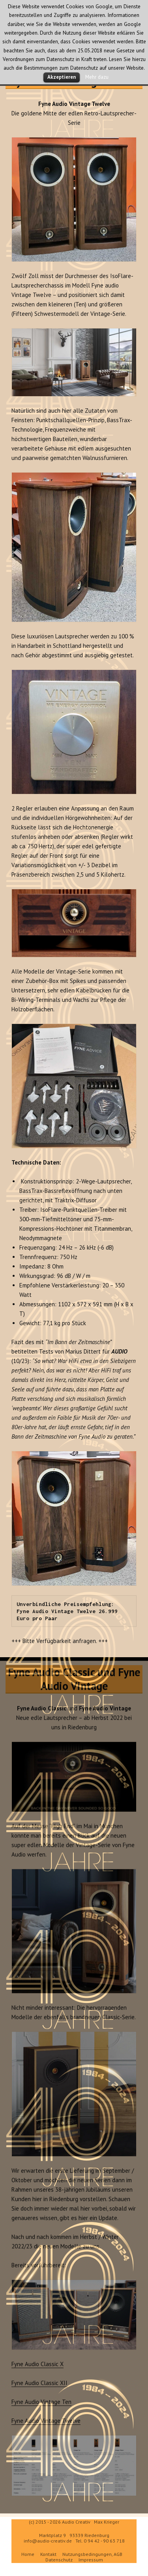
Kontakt (48, 2554)
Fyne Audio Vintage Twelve (46, 2424)
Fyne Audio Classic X (37, 2368)
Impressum (91, 2560)
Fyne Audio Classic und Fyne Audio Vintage (74, 1683)
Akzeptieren (61, 77)
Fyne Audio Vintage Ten (41, 2405)
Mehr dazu (97, 76)
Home (27, 2554)
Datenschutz (59, 2560)
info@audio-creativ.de (48, 2541)
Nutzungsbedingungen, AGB (92, 2554)
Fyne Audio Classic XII (39, 2387)
